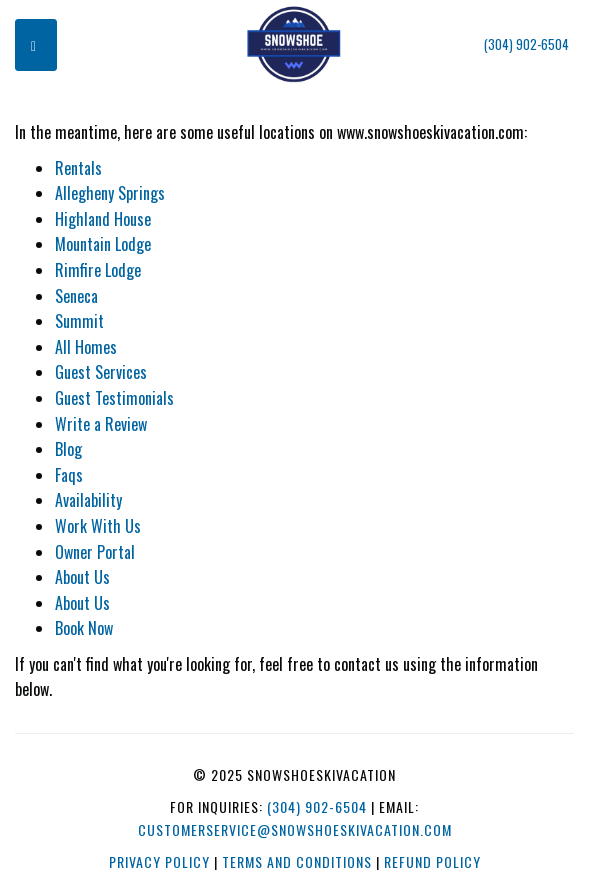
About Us (82, 577)
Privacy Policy (159, 861)
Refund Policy (432, 861)
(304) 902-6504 (526, 44)
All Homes (86, 347)
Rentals (78, 168)
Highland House (103, 219)
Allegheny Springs (110, 193)
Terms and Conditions (297, 861)
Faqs (69, 475)
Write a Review (101, 424)
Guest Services (101, 372)
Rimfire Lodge (98, 270)
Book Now (84, 628)
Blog (68, 449)
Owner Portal (95, 552)
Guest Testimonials (114, 398)
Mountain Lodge (103, 244)
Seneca (76, 296)
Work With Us (98, 526)
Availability (88, 500)
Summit (79, 321)
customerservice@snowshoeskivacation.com (295, 829)
